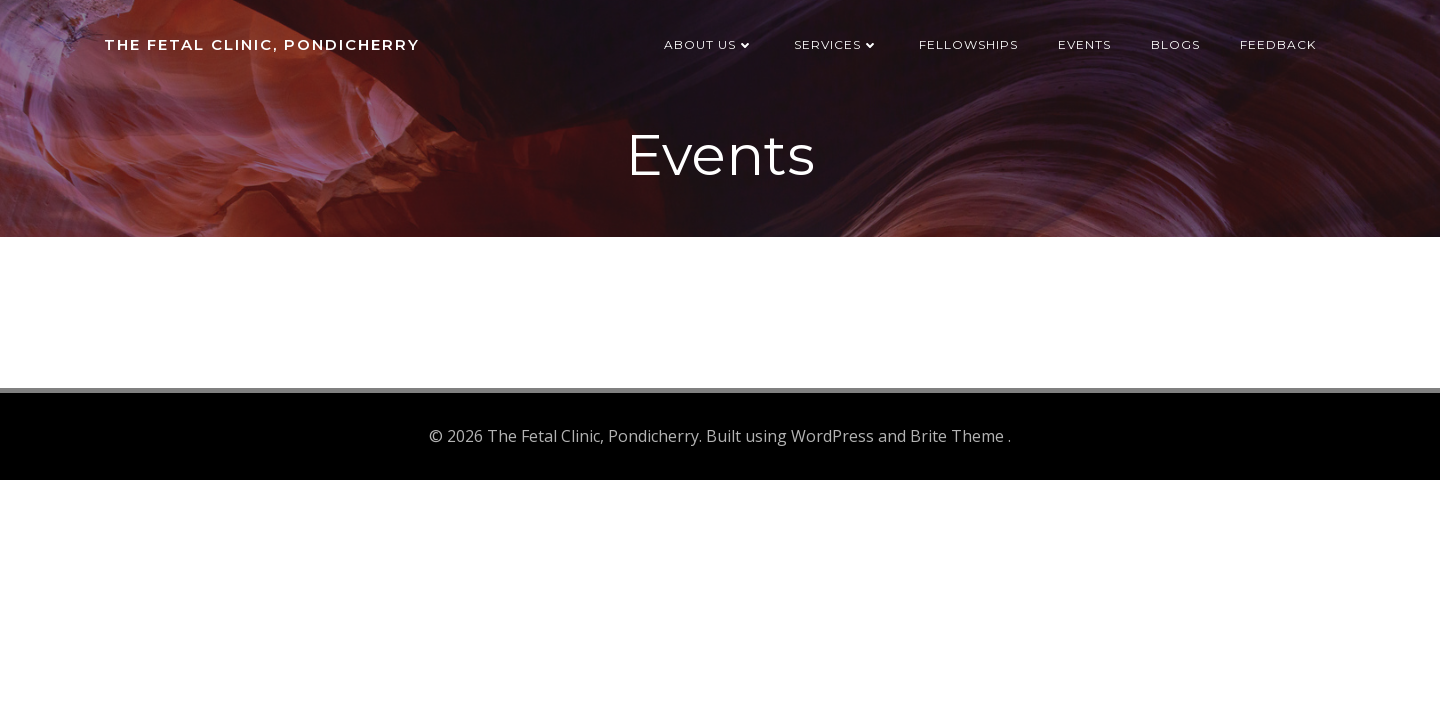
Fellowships (968, 44)
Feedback (1278, 44)
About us (709, 44)
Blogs (1175, 44)
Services (836, 44)
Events (1084, 44)
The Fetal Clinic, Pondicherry (262, 44)
